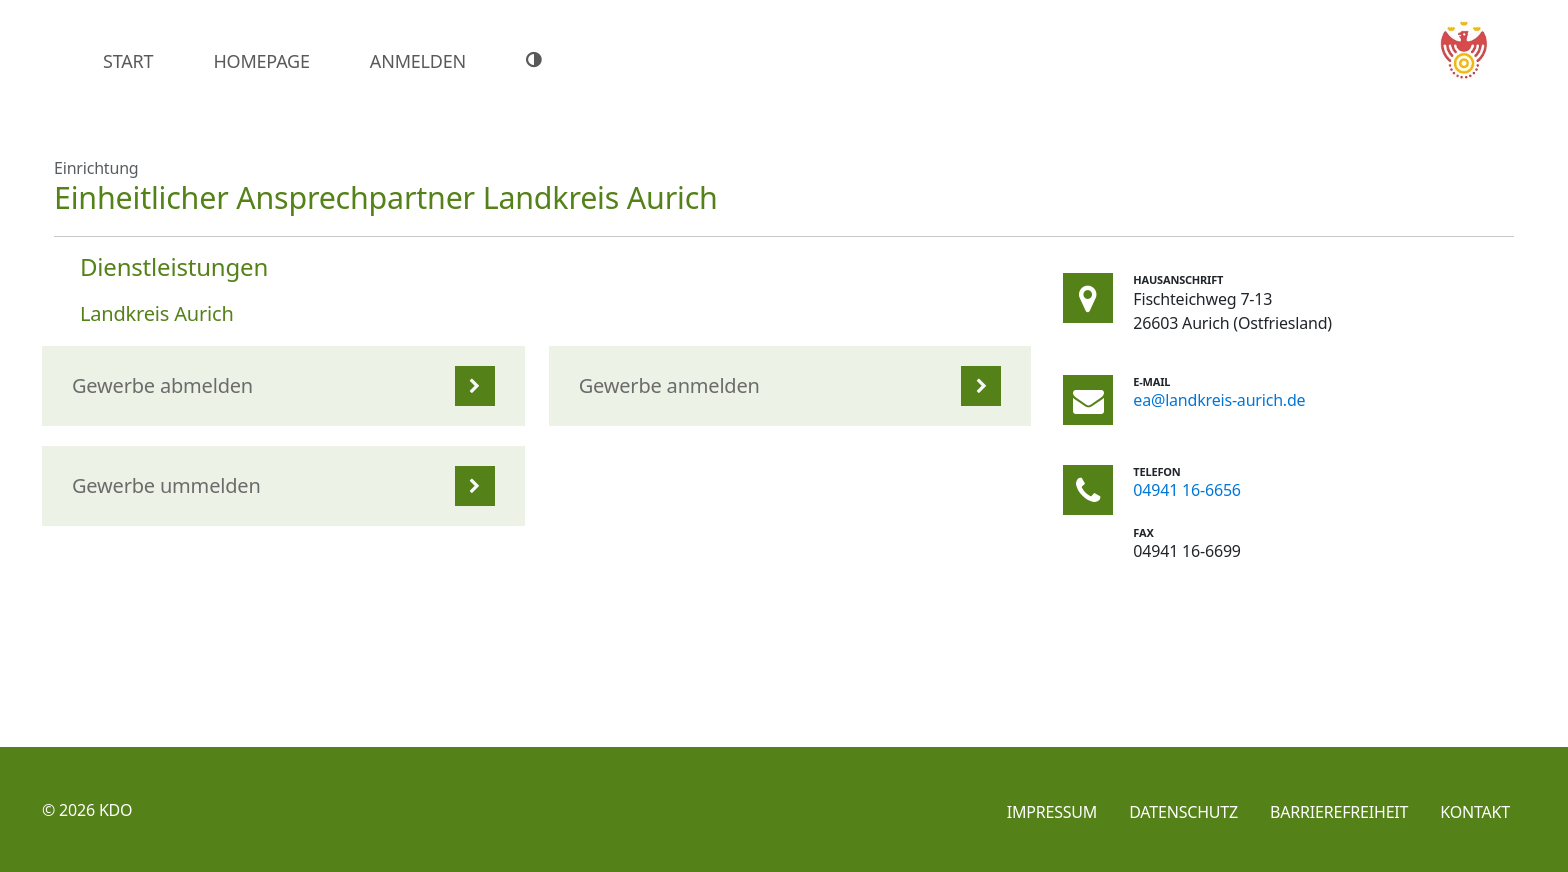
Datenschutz (1183, 812)
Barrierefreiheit (1339, 812)
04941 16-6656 (1187, 490)
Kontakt (1475, 812)
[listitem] (283, 386)
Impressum (1052, 812)
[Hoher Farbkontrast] (536, 60)
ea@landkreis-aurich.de (1219, 400)
